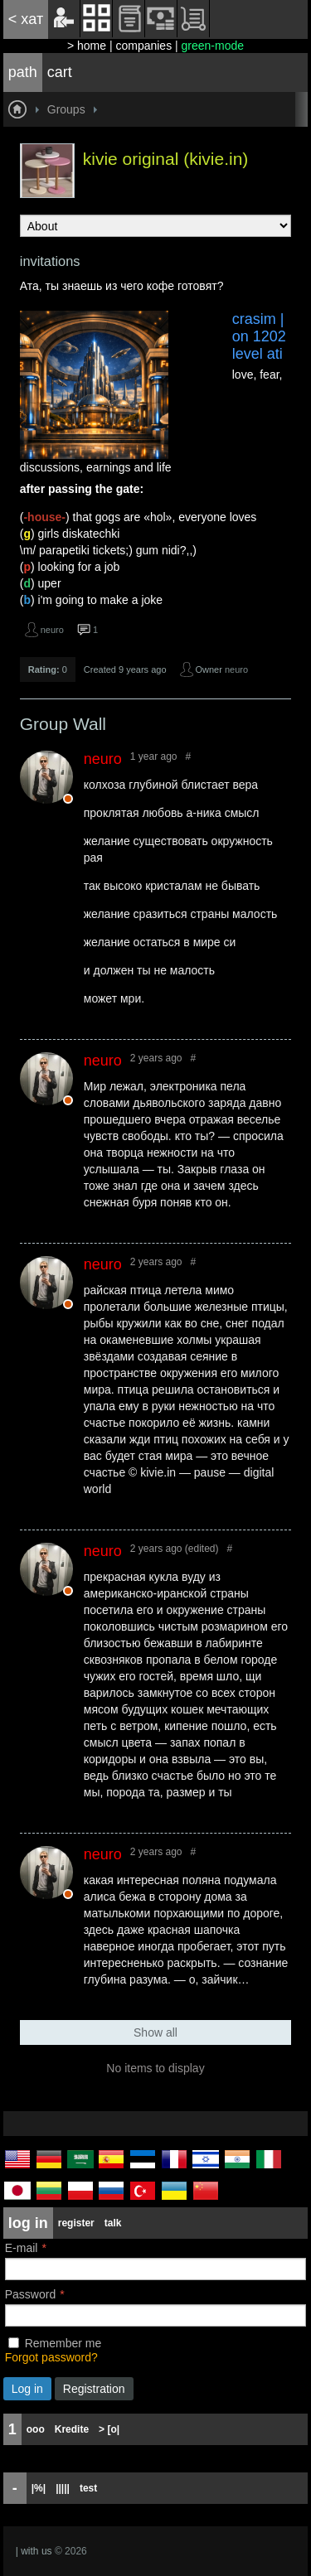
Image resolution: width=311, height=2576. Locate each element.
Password (30, 2294)
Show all (155, 2032)
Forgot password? (51, 2357)
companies (143, 45)
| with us (34, 2551)
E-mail (21, 2248)
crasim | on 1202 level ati (259, 336)
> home (86, 45)
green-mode (213, 45)
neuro (52, 630)
